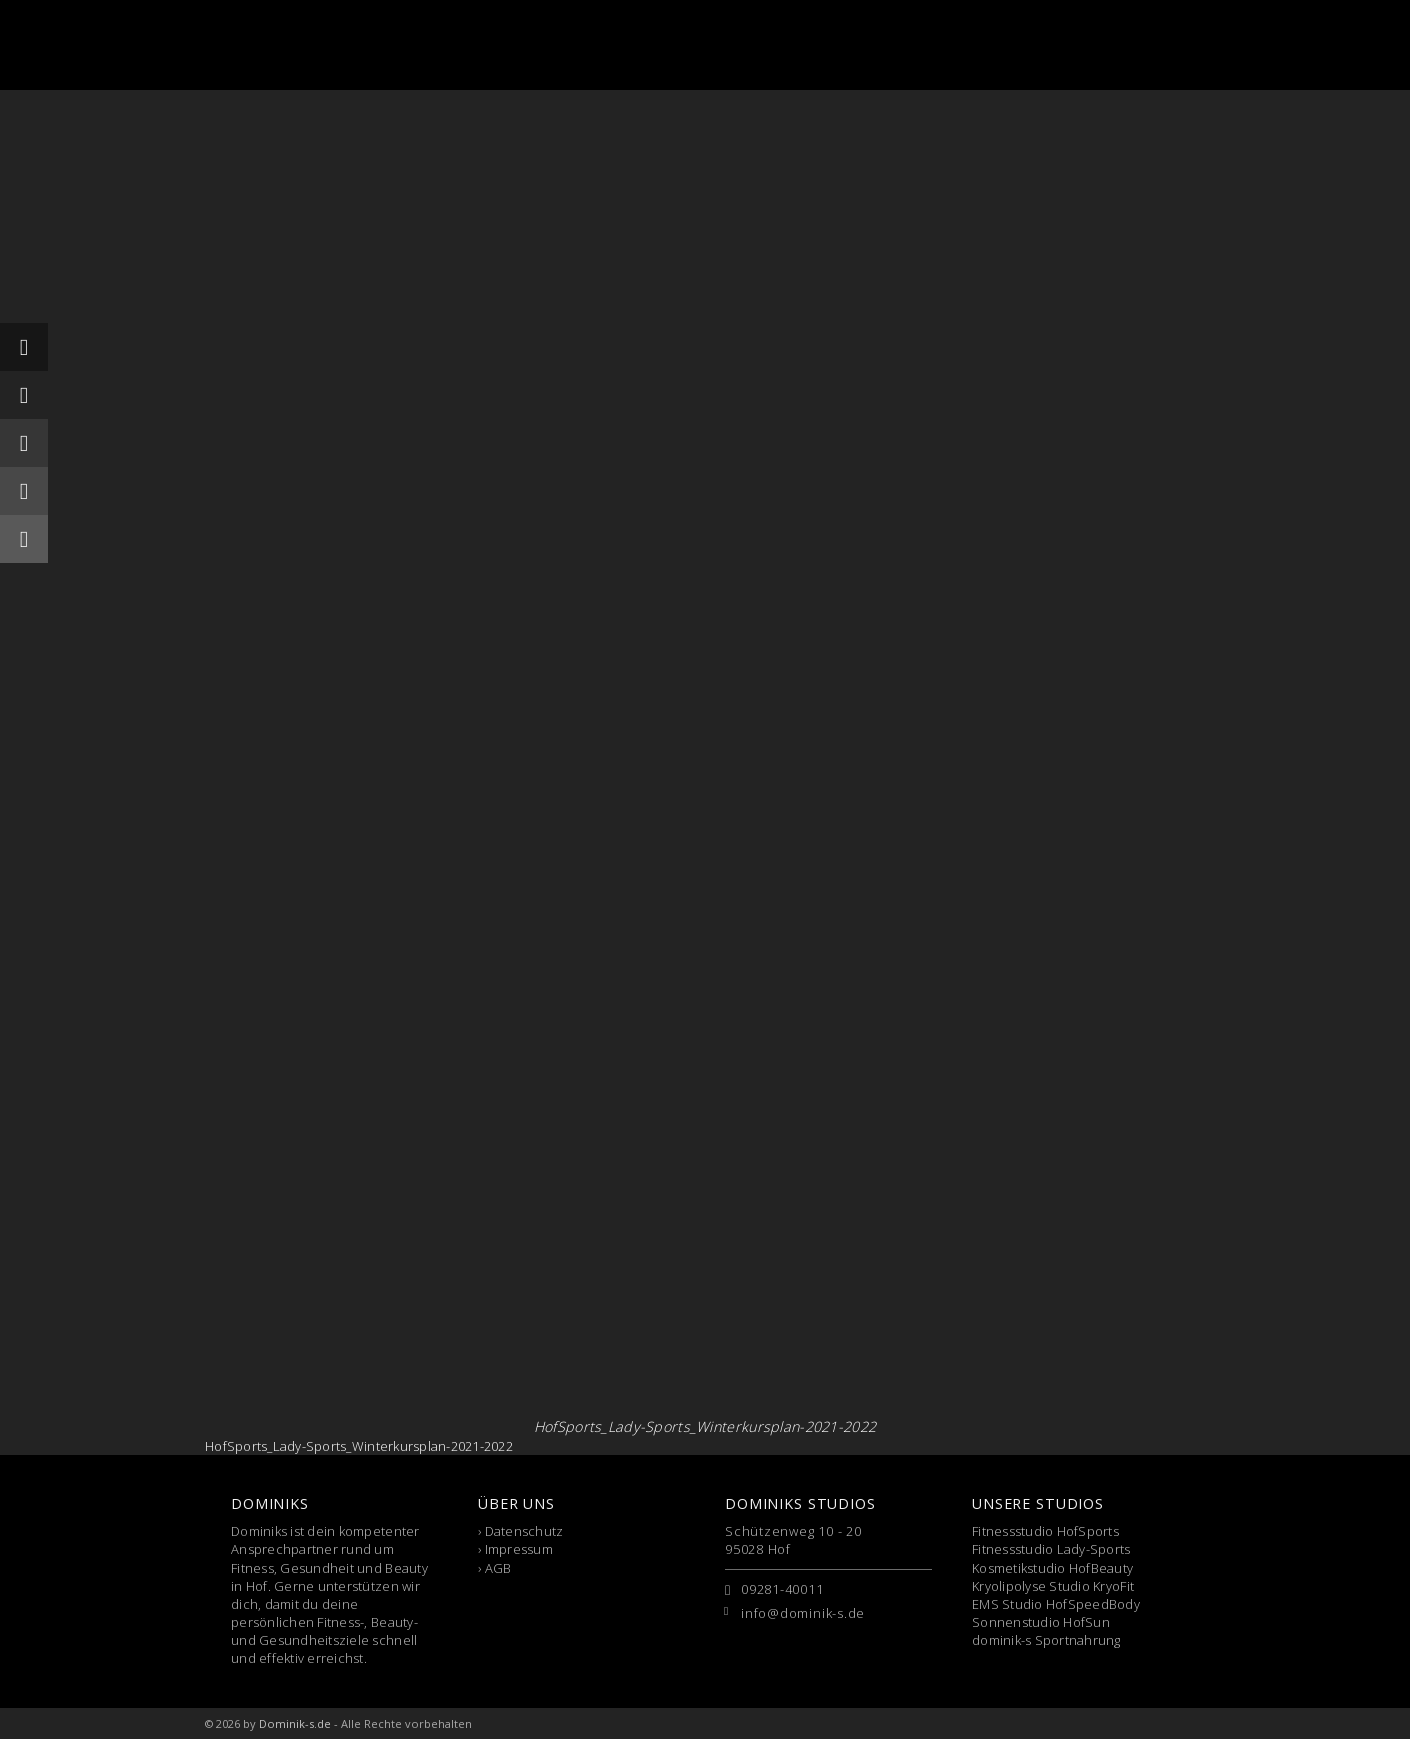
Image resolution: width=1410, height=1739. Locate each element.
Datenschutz (524, 1531)
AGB (498, 1568)
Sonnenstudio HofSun (1041, 1622)
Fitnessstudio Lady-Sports (1051, 1549)
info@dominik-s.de (803, 1613)
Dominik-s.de (295, 1723)
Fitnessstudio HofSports (1045, 1531)
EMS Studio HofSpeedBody (1056, 1604)
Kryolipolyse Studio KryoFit (1053, 1586)
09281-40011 (782, 1589)
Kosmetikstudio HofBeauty (1052, 1568)
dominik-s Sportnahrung (1046, 1640)
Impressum (519, 1549)
